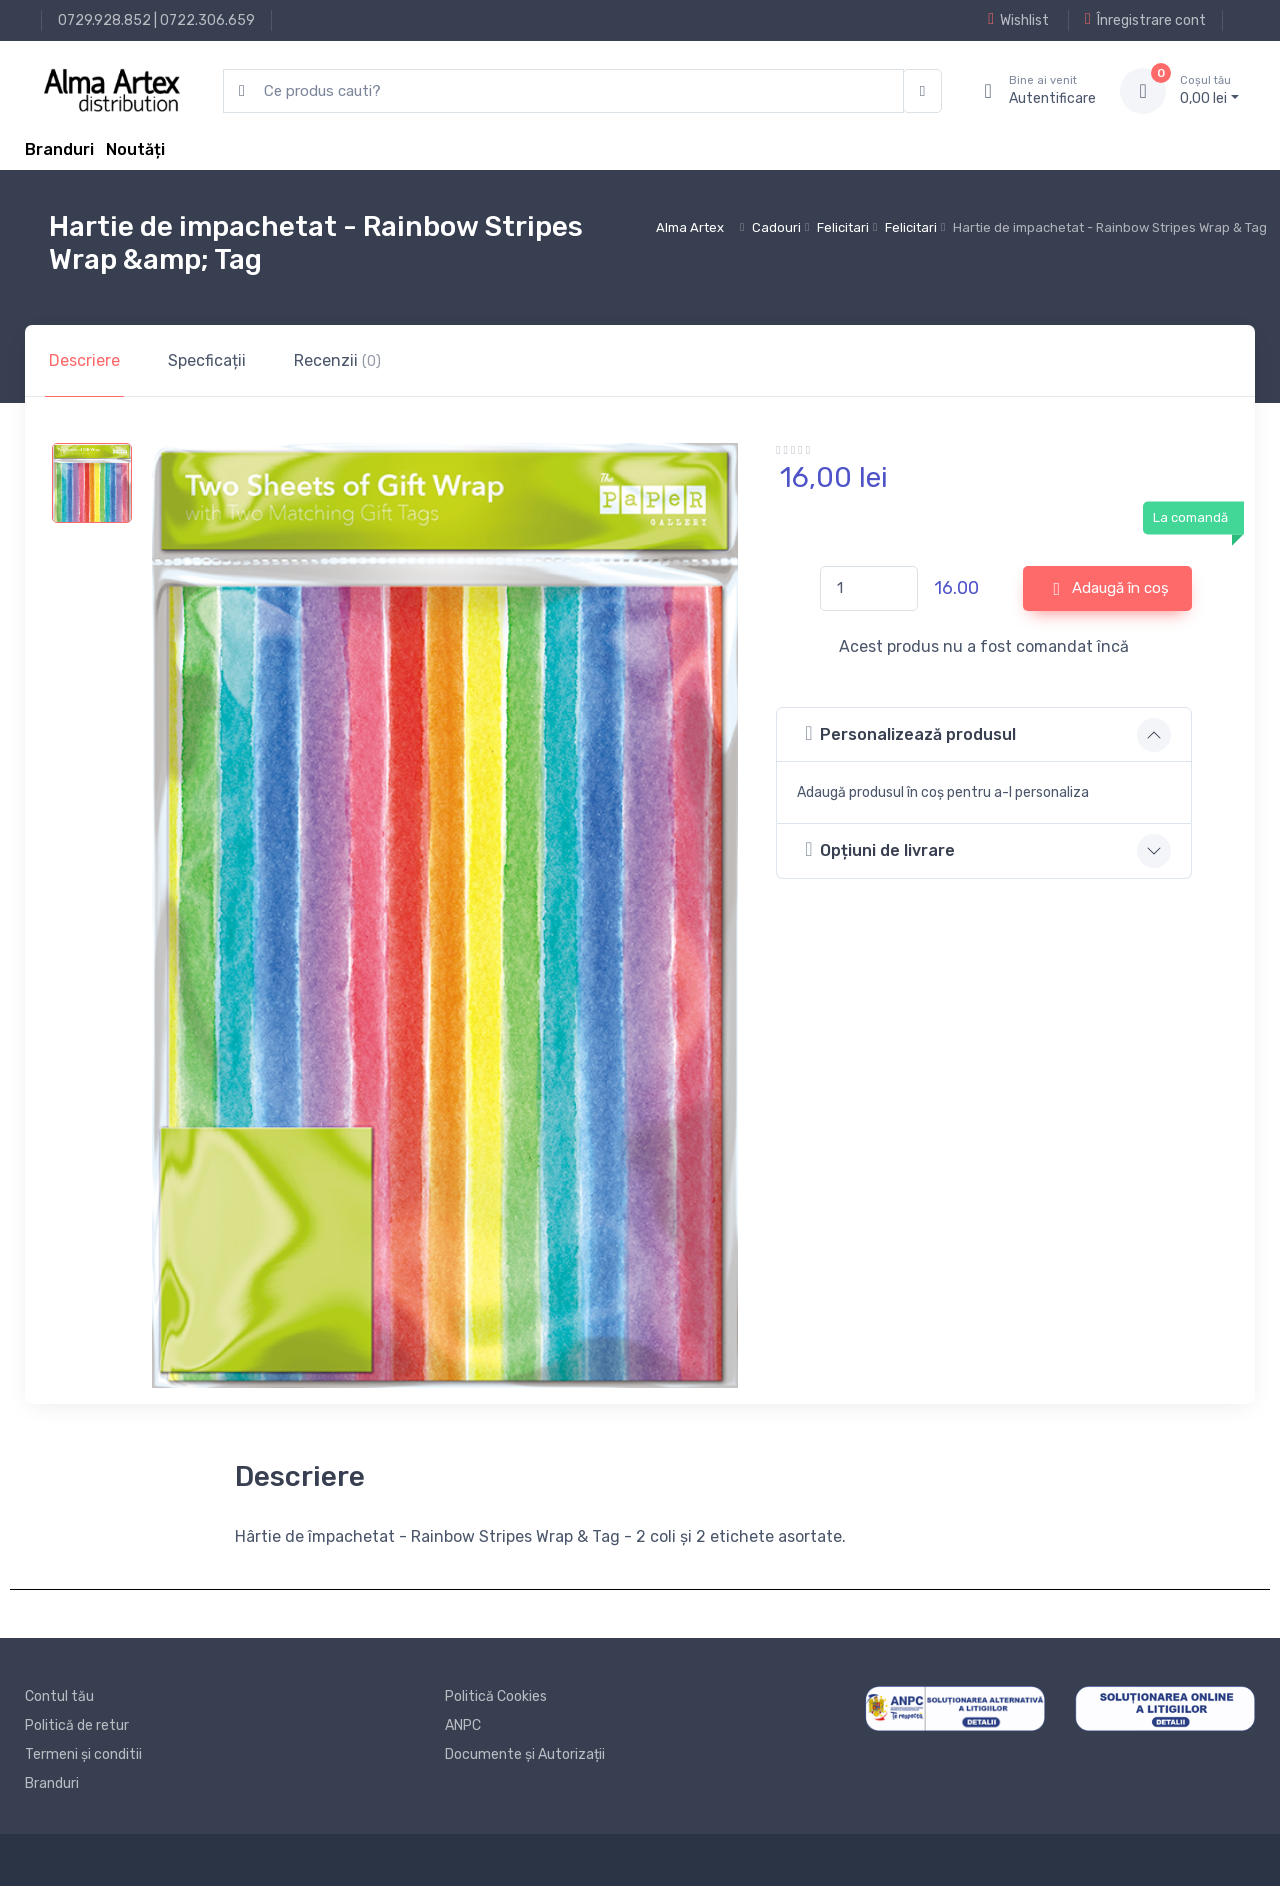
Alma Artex (690, 227)
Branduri (59, 149)
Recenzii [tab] (337, 360)
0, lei (1209, 90)
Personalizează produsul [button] (910, 733)
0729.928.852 (104, 20)
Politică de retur (77, 1725)
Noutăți (135, 149)
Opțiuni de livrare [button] (880, 849)
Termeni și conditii (83, 1754)
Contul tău (59, 1696)
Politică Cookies (496, 1696)
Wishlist (1018, 20)
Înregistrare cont (1145, 20)
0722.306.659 (207, 20)
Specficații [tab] (207, 360)
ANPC (463, 1725)
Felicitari (843, 227)
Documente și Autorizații (525, 1754)
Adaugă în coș (1112, 589)
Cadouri (776, 227)
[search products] (563, 91)
